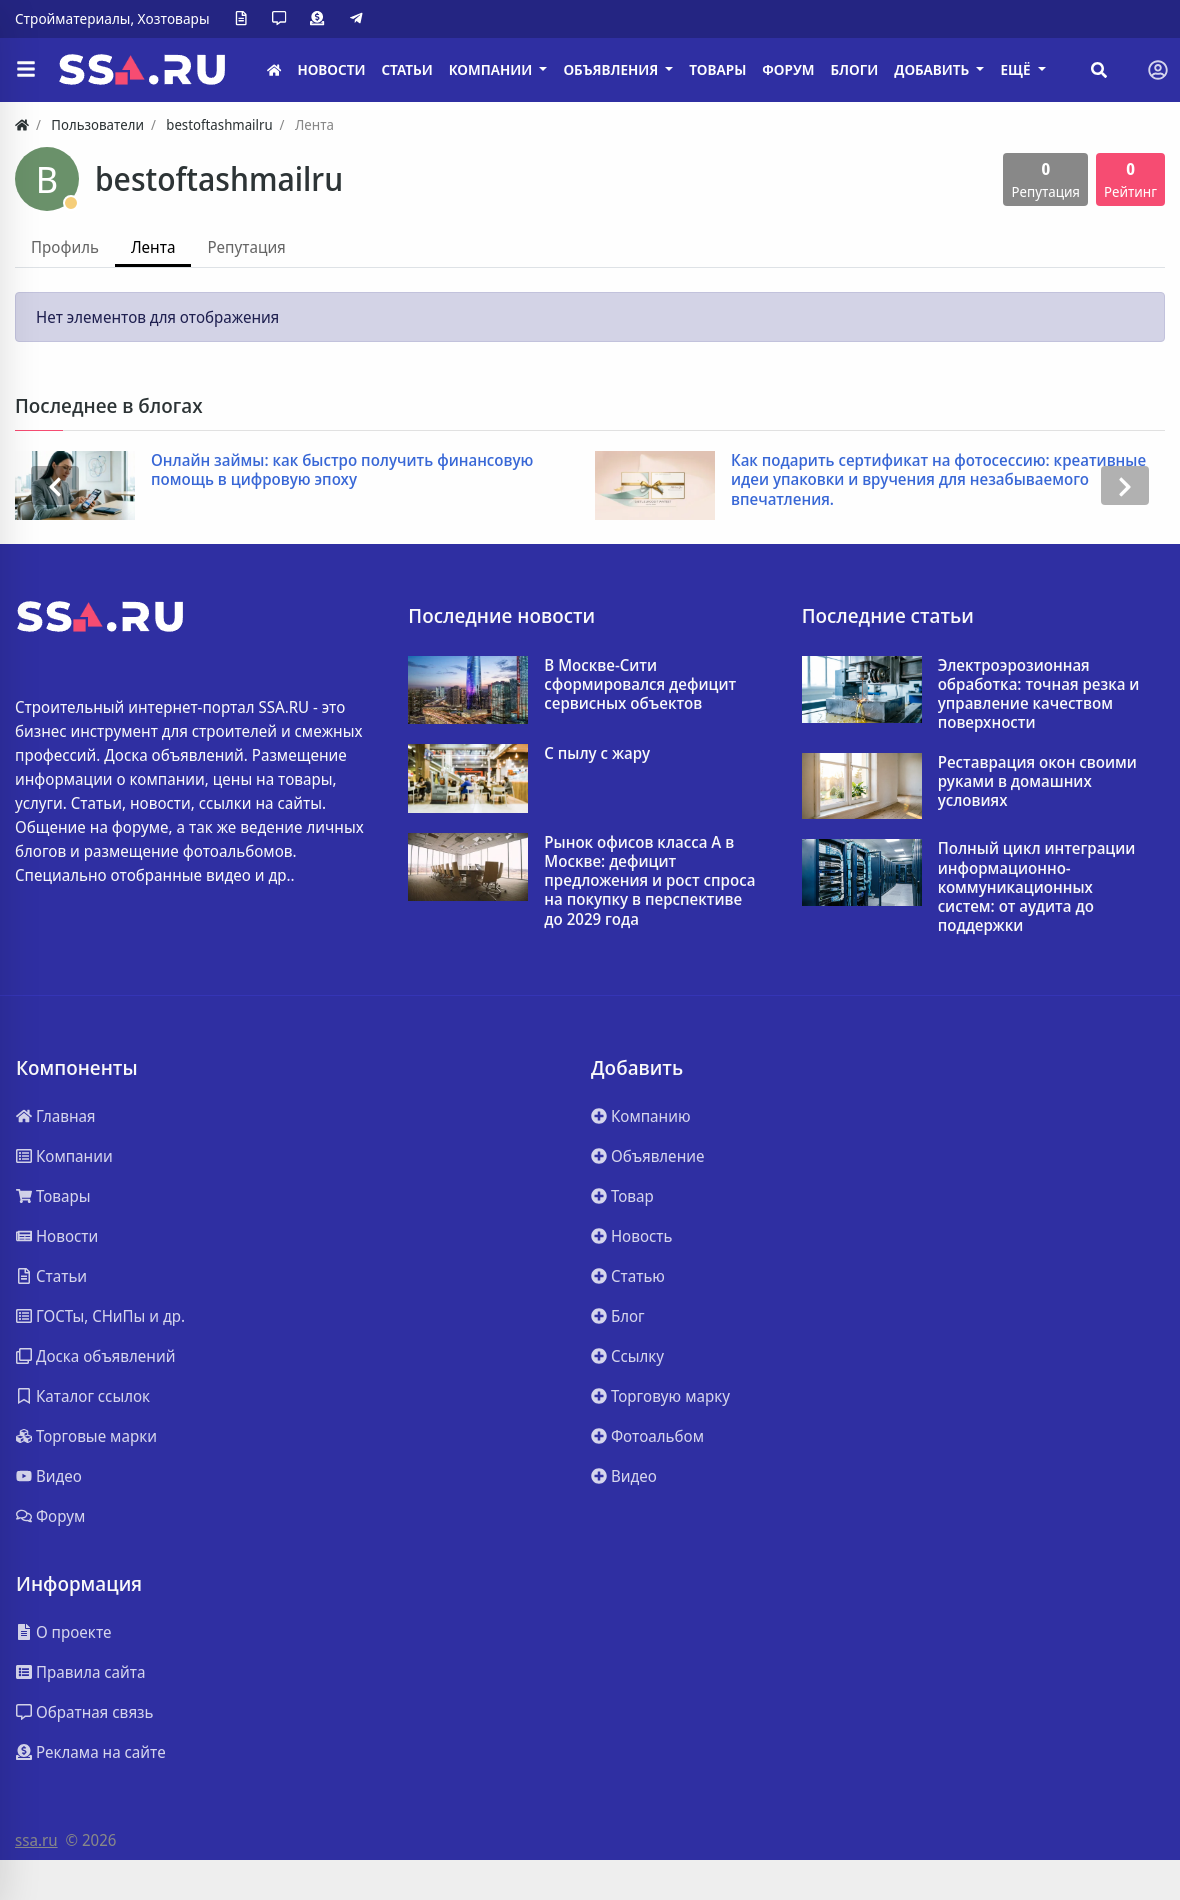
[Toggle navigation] (1158, 70)
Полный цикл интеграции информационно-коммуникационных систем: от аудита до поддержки (1037, 887)
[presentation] (55, 485)
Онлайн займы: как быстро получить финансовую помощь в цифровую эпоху (342, 470)
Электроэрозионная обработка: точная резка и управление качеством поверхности (1039, 694)
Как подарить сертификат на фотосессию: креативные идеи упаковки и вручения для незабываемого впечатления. (938, 480)
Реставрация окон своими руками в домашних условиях (1037, 782)
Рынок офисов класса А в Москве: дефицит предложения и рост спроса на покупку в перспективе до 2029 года (649, 881)
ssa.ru (36, 1840)
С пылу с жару (597, 753)
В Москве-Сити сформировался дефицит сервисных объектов (640, 685)
